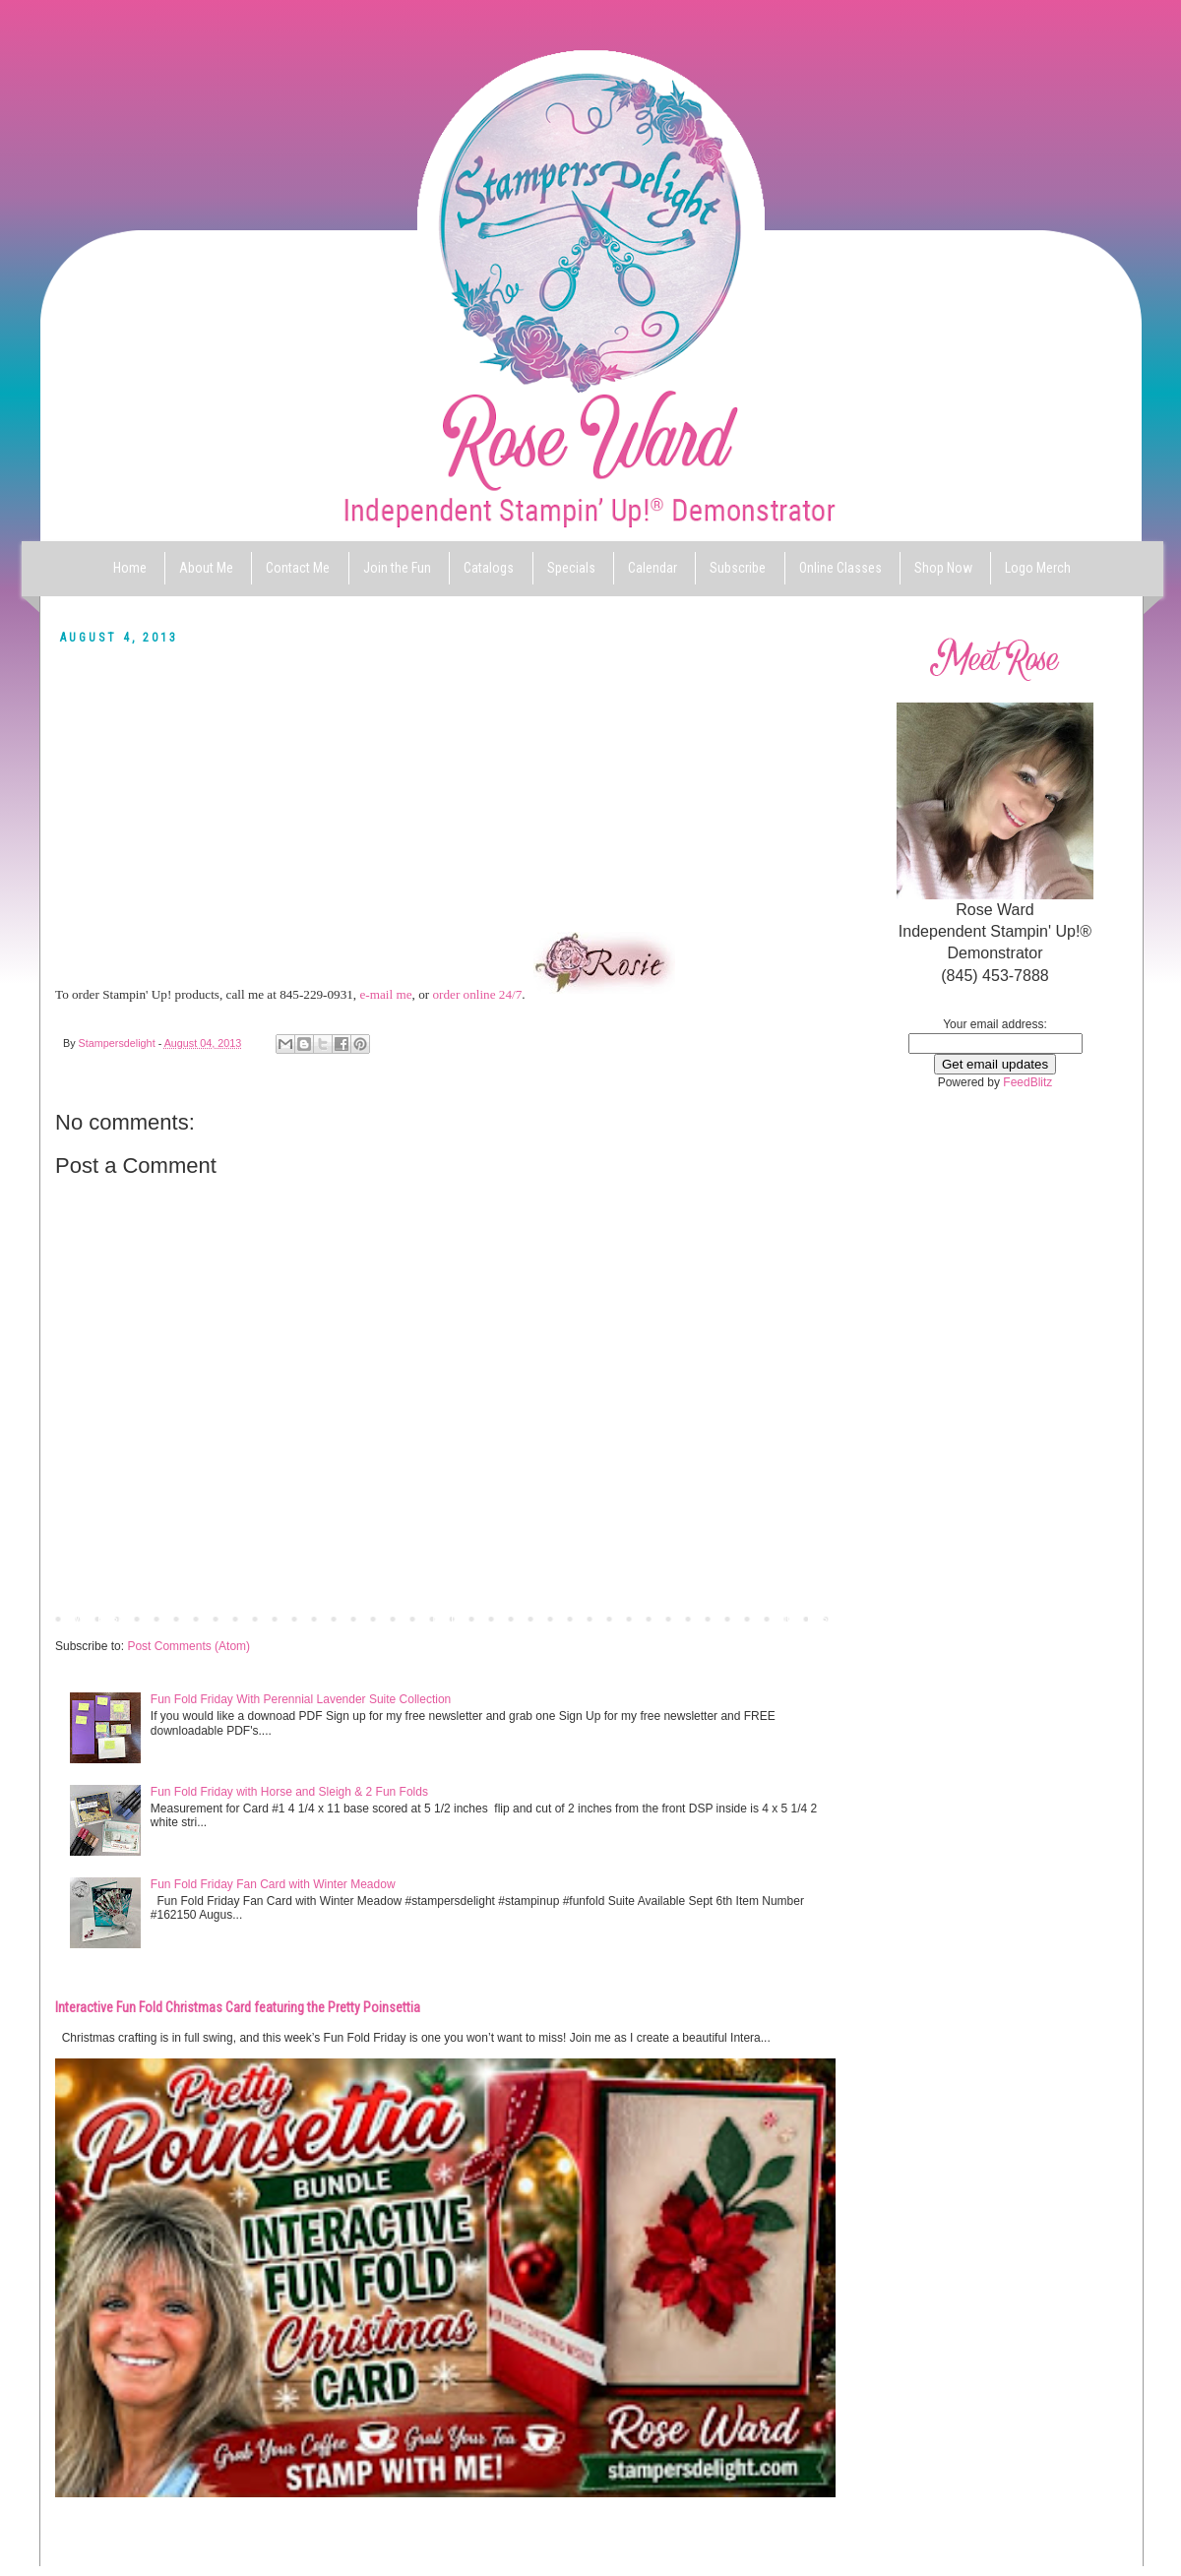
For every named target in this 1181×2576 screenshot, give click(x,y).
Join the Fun (397, 568)
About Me (206, 568)
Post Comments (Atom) (188, 1646)
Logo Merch (1038, 568)
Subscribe (738, 568)
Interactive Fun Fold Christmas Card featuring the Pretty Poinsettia (237, 2007)
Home (130, 568)
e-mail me (385, 994)
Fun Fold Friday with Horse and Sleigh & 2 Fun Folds (289, 1792)
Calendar (652, 568)
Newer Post (90, 1618)
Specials (571, 568)
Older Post (803, 1618)
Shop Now (943, 568)
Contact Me (298, 568)
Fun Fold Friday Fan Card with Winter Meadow (273, 1884)
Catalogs (489, 568)
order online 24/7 (477, 994)
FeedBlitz (1027, 1082)
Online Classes (840, 568)
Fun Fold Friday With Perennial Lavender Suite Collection (301, 1699)
